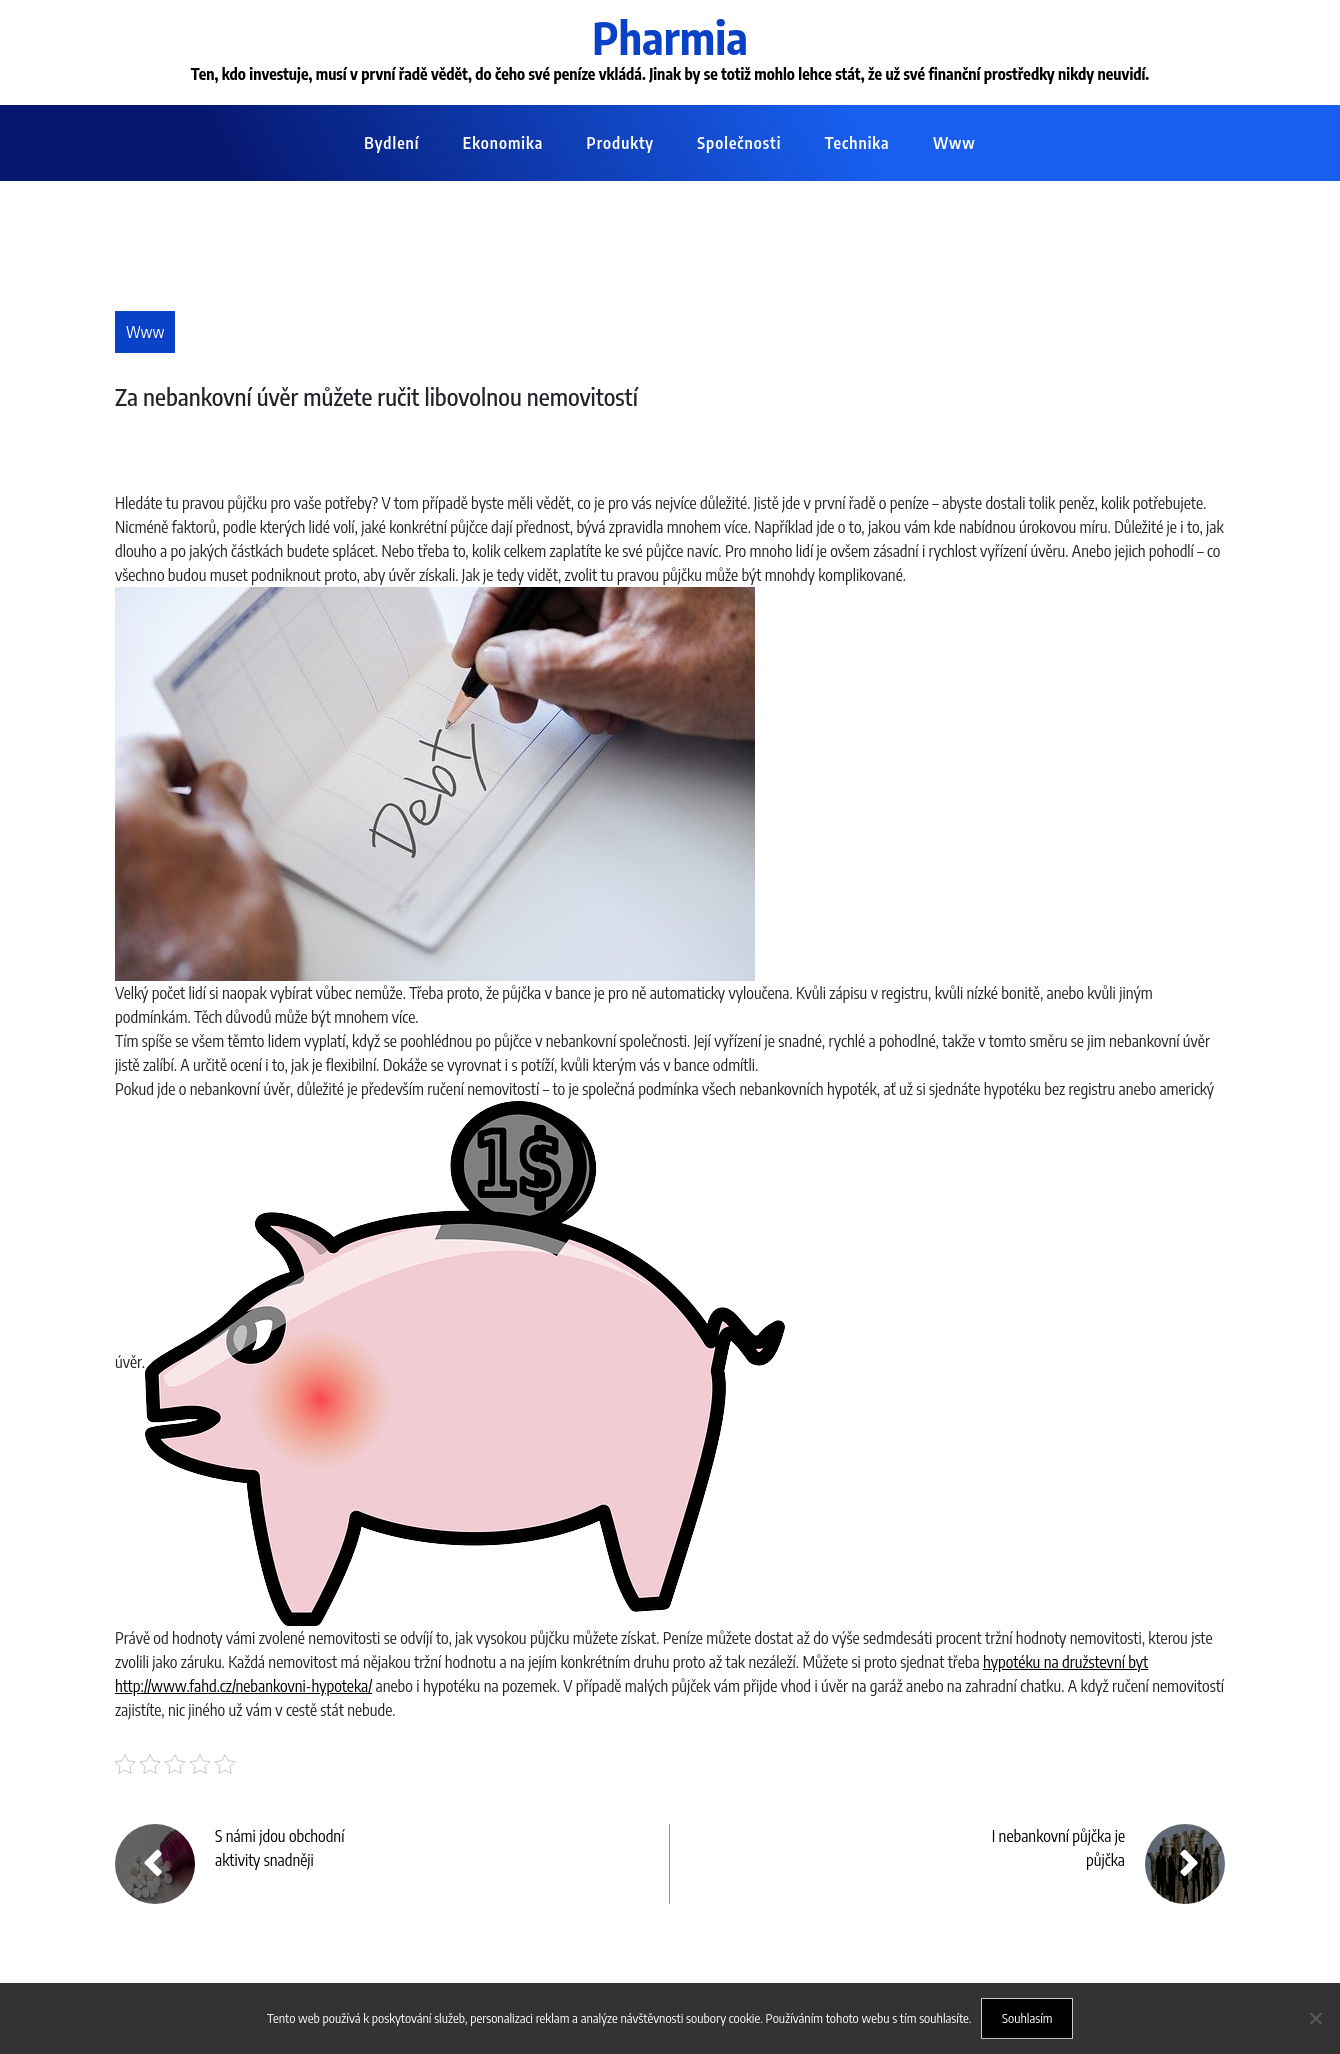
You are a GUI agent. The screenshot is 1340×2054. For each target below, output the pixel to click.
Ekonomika (503, 143)
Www (954, 143)
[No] (1315, 2018)
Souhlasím (1027, 2018)
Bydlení (391, 143)
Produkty (620, 143)
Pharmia (670, 37)
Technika (857, 143)
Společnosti (739, 143)
